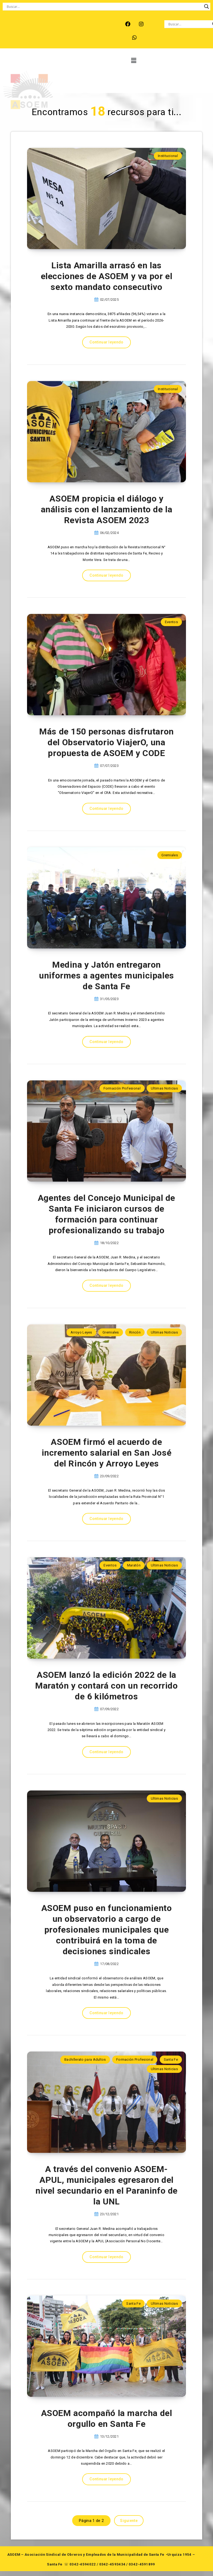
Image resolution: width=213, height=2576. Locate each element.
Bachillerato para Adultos (85, 2059)
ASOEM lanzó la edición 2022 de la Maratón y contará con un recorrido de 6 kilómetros (106, 1686)
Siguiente (129, 2520)
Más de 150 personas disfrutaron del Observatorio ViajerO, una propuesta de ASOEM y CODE (106, 742)
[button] (133, 61)
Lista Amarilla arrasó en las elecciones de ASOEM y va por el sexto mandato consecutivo (106, 276)
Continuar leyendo (106, 342)
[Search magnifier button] (206, 6)
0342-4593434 (112, 2564)
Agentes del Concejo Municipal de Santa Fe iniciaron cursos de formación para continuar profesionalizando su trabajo (106, 1214)
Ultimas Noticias (164, 1088)
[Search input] (104, 6)
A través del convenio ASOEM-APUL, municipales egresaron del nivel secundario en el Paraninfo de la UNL (106, 2185)
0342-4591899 (142, 2564)
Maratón (134, 1565)
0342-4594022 (82, 2564)
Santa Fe (171, 2059)
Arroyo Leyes (81, 1332)
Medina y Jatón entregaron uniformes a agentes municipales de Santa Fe (106, 975)
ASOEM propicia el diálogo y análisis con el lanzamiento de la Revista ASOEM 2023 (106, 509)
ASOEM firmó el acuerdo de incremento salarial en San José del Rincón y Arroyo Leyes (107, 1453)
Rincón (135, 1332)
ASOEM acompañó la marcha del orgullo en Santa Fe (106, 2418)
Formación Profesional (122, 1088)
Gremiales (169, 855)
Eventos (171, 622)
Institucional (168, 156)
